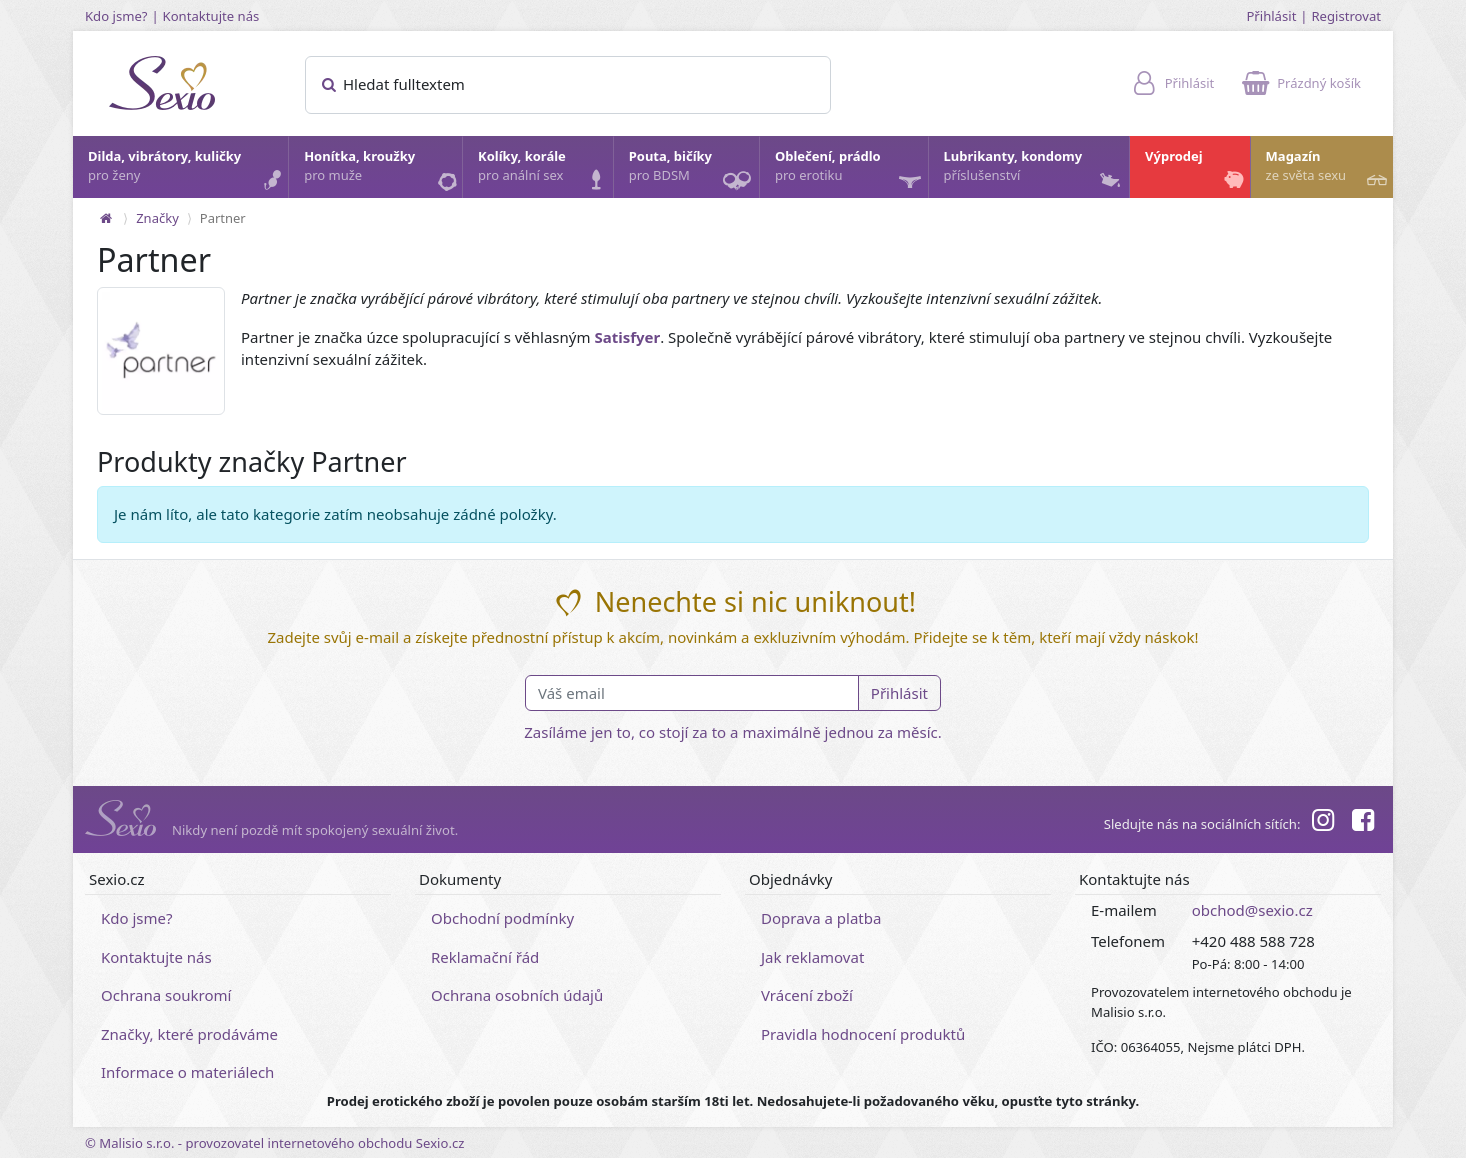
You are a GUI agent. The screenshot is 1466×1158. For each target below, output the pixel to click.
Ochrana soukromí (166, 995)
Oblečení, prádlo (850, 172)
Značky (157, 218)
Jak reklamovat (812, 957)
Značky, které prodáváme (189, 1034)
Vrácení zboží (807, 995)
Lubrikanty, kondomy (1034, 171)
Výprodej (1196, 171)
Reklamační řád (485, 957)
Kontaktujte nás (211, 16)
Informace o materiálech (187, 1072)
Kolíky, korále (544, 171)
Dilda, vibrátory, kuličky (187, 171)
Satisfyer (627, 337)
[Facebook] (1363, 823)
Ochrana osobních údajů (517, 995)
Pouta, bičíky (693, 172)
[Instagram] (1322, 823)
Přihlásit (1271, 16)
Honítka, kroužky (382, 171)
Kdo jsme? (116, 16)
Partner (223, 218)
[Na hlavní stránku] (106, 218)
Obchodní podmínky (502, 918)
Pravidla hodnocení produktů (863, 1034)
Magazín (1328, 171)
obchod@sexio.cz (1252, 910)
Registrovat (1346, 16)
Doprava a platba (821, 918)
